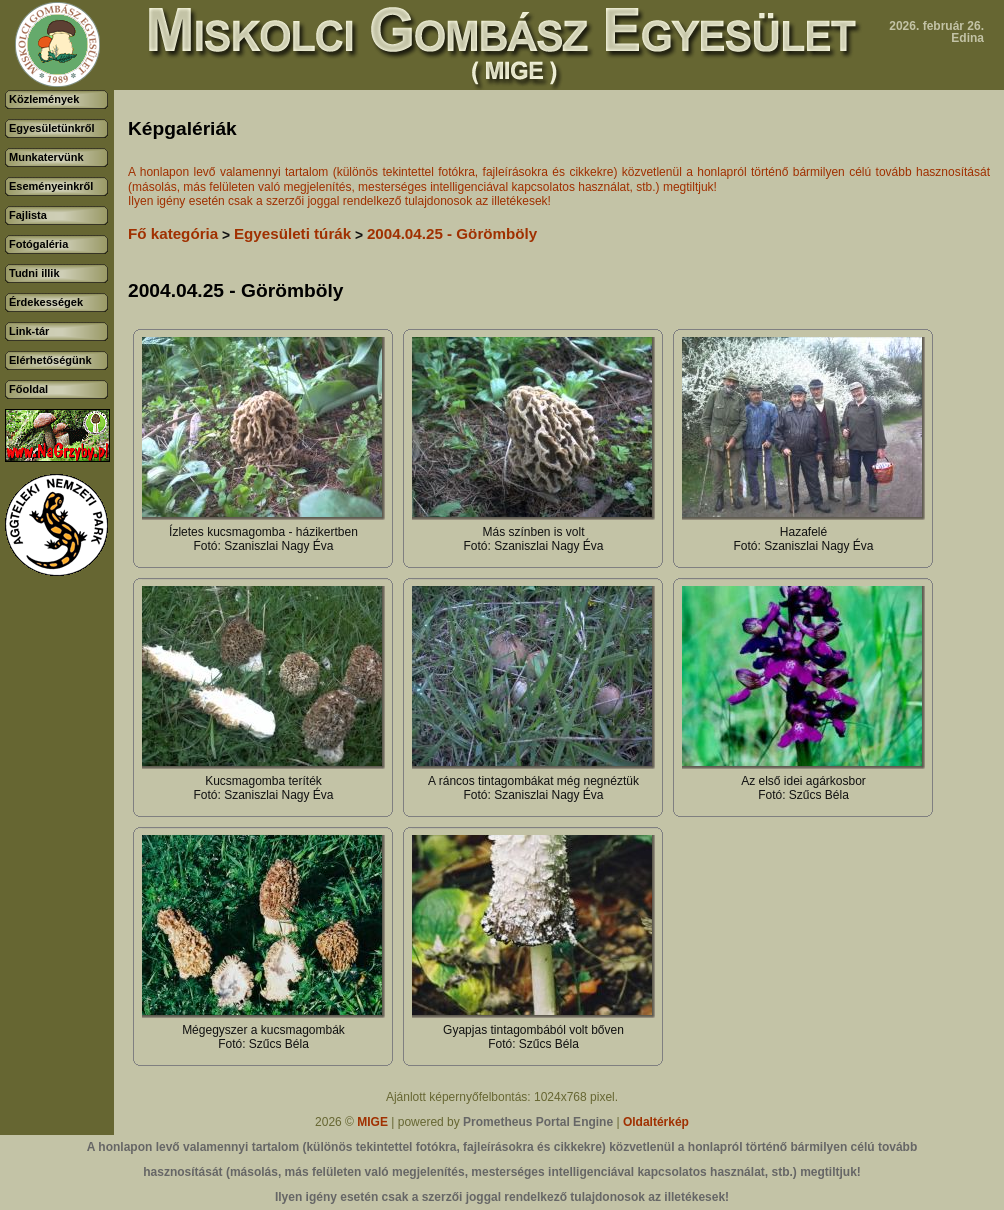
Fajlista (28, 215)
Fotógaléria (38, 244)
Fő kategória (173, 233)
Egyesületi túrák (292, 233)
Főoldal (28, 389)
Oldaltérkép (656, 1122)
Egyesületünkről (52, 128)
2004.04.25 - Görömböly (452, 233)
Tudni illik (34, 273)
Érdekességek (46, 302)
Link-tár (29, 331)
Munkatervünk (46, 157)
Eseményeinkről (51, 186)
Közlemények (44, 99)
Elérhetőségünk (50, 360)
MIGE (372, 1122)
